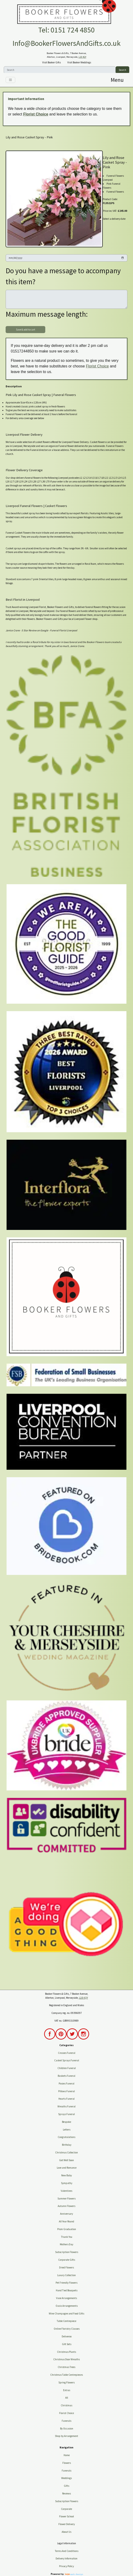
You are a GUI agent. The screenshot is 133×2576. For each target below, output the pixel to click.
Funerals (66, 2420)
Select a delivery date (114, 218)
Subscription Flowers (66, 2252)
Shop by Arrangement (66, 2436)
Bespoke (66, 2121)
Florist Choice (35, 114)
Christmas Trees (66, 2367)
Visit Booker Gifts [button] (51, 62)
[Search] (60, 70)
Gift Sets (66, 2344)
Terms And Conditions (66, 2551)
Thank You (66, 2236)
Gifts (66, 2485)
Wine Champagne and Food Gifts (66, 2313)
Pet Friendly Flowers (66, 2282)
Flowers (66, 2463)
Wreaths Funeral (66, 2106)
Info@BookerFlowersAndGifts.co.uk (66, 43)
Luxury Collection (66, 2275)
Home (67, 2455)
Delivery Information (66, 2558)
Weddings (66, 2478)
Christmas (66, 2405)
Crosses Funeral (66, 2053)
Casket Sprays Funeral (66, 2060)
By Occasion (66, 2428)
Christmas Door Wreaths (66, 2359)
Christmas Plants (66, 2351)
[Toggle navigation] (10, 80)
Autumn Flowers (66, 2206)
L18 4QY (82, 56)
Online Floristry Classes (67, 2328)
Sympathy (66, 2183)
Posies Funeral (66, 2083)
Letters (66, 2129)
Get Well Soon (66, 2160)
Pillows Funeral (66, 2091)
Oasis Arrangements (67, 2305)
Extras (66, 2390)
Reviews (66, 2493)
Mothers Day (66, 2244)
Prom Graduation (66, 2229)
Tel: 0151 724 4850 (66, 30)
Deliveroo (67, 2336)
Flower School (66, 2516)
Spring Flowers (66, 2382)
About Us (66, 2531)
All (66, 2397)
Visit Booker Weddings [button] (79, 62)
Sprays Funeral (66, 2114)
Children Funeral (66, 2068)
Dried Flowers (66, 2267)
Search (122, 70)
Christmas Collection (66, 2152)
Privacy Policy (66, 2566)
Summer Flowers (66, 2198)
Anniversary (66, 2213)
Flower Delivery (66, 2524)
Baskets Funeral (66, 2075)
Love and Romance (66, 2167)
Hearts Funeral (66, 2098)
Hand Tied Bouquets (66, 2290)
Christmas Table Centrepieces (66, 2374)
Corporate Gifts (66, 2259)
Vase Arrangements (66, 2298)
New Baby (66, 2175)
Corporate (66, 2509)
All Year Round (66, 2221)
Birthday (66, 2144)
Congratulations (66, 2137)
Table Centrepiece (66, 2321)
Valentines (66, 2190)
